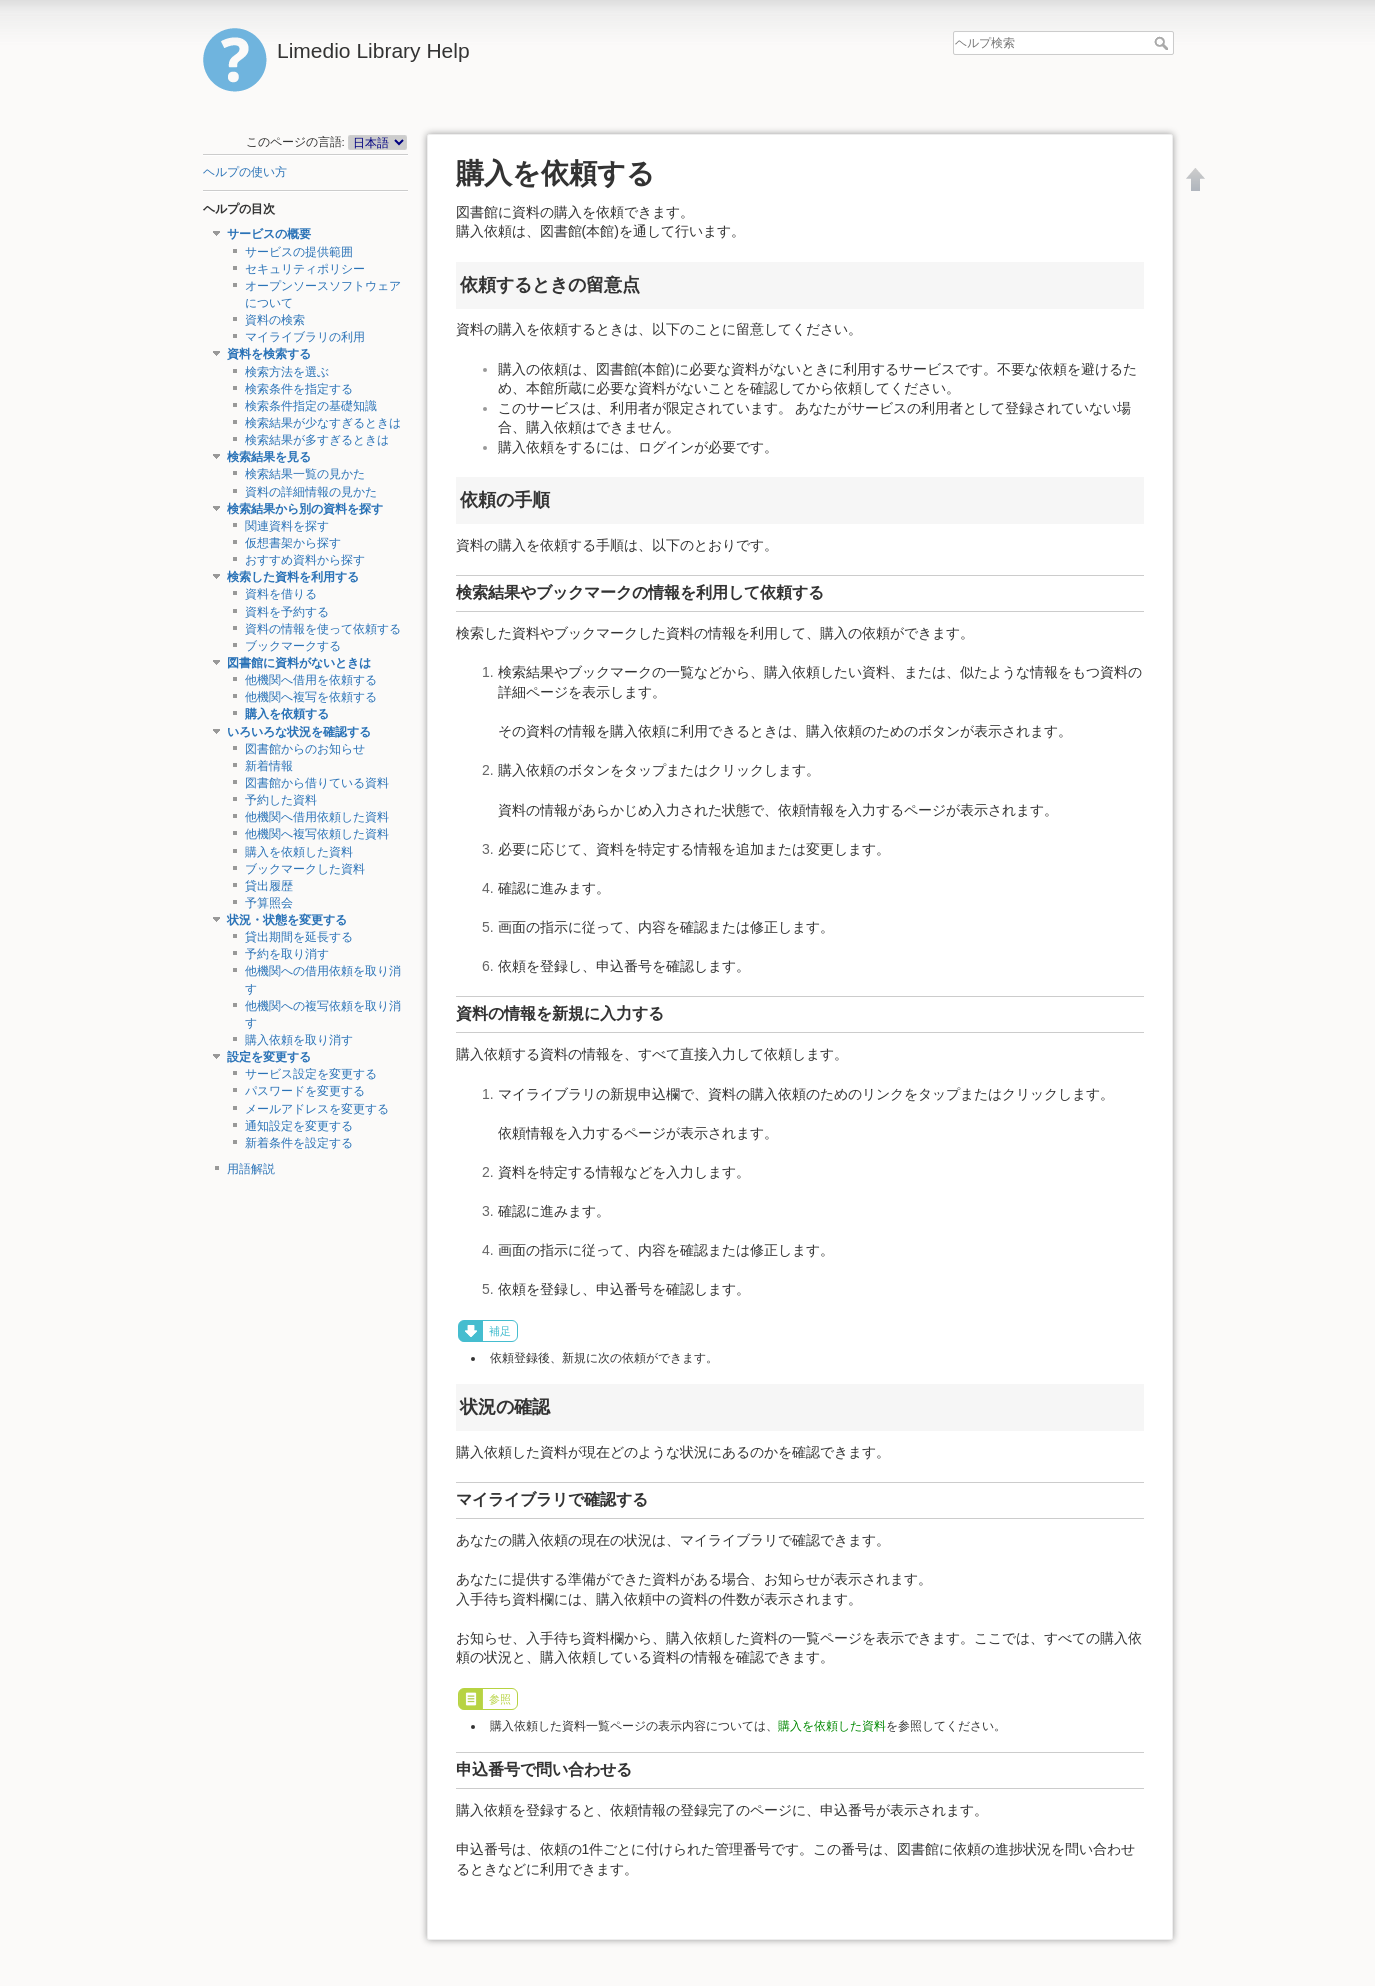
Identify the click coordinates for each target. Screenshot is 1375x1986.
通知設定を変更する (299, 1126)
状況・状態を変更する (287, 920)
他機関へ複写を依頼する (311, 697)
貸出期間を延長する (299, 937)
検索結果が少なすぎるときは (323, 423)
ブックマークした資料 (305, 869)
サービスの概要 (269, 234)
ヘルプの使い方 (245, 172)
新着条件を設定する (299, 1143)
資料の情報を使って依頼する (323, 629)
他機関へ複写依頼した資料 (317, 834)
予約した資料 (281, 800)
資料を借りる (281, 594)
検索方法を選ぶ (287, 372)
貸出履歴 (269, 886)
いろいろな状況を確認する (299, 732)
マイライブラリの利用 (305, 337)
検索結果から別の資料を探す (305, 509)
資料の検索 (275, 320)
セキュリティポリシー (305, 269)
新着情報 (269, 766)
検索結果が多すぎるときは (317, 440)
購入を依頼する (287, 714)
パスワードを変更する (305, 1091)
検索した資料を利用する (293, 577)
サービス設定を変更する (311, 1074)
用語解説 (251, 1169)
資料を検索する (269, 354)
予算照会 (269, 903)
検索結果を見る (269, 457)
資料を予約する (287, 612)
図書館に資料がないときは (299, 663)
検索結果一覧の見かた (305, 474)
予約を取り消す (287, 954)
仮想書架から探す (293, 543)
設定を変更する (269, 1057)
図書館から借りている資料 (317, 783)
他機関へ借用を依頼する (311, 680)
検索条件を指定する (299, 389)
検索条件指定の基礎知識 (311, 406)
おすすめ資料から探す (305, 560)
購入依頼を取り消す (299, 1040)
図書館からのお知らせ (305, 749)
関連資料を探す (287, 526)
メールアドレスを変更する (317, 1109)
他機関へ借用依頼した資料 (317, 817)
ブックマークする (293, 646)
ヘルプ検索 (1163, 43)
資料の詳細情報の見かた (311, 492)
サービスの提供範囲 (299, 252)
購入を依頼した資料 (299, 852)
